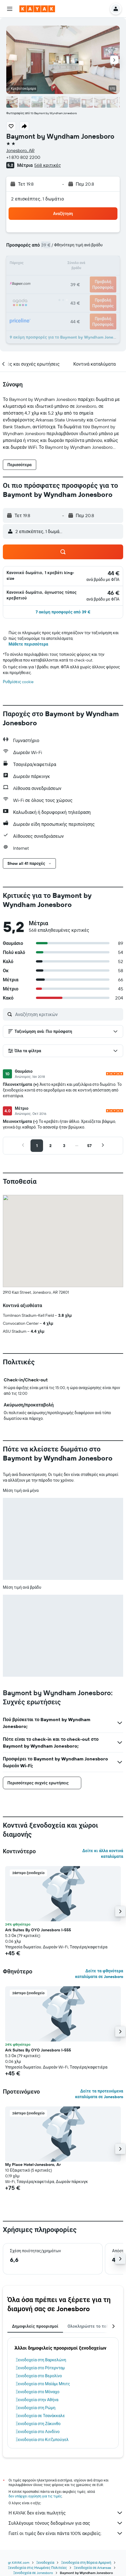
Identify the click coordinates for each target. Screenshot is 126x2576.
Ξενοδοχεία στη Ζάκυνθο (38, 2423)
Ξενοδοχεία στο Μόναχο (38, 2391)
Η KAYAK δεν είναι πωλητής (66, 2512)
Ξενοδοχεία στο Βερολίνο (39, 2375)
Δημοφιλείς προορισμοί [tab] (35, 2326)
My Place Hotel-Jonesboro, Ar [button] (33, 2164)
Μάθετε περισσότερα (28, 644)
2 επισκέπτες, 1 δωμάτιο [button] (37, 199)
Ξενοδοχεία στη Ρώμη (35, 2407)
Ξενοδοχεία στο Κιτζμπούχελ (42, 2439)
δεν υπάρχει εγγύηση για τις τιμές (35, 2496)
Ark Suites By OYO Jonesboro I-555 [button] (38, 1929)
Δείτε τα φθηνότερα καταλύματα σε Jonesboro (99, 1973)
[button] (9, 9)
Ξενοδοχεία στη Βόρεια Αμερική (86, 2562)
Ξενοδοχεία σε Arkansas (92, 2567)
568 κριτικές (47, 165)
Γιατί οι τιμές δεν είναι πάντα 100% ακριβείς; (66, 2533)
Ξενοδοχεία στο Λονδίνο (38, 2431)
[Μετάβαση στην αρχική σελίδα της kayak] (37, 8)
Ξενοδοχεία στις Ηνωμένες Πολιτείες (37, 2567)
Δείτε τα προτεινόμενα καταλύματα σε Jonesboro (99, 2093)
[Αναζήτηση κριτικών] (68, 1014)
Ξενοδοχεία (45, 2562)
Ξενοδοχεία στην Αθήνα (37, 2399)
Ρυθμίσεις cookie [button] (18, 681)
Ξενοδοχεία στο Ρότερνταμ (40, 2367)
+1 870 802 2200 (23, 157)
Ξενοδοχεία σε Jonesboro (33, 2573)
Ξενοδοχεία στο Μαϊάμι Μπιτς (43, 2383)
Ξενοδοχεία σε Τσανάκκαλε (40, 2415)
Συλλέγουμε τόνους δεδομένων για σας (66, 2523)
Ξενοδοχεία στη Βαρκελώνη (41, 2359)
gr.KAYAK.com (18, 2562)
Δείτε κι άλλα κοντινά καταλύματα (102, 1853)
